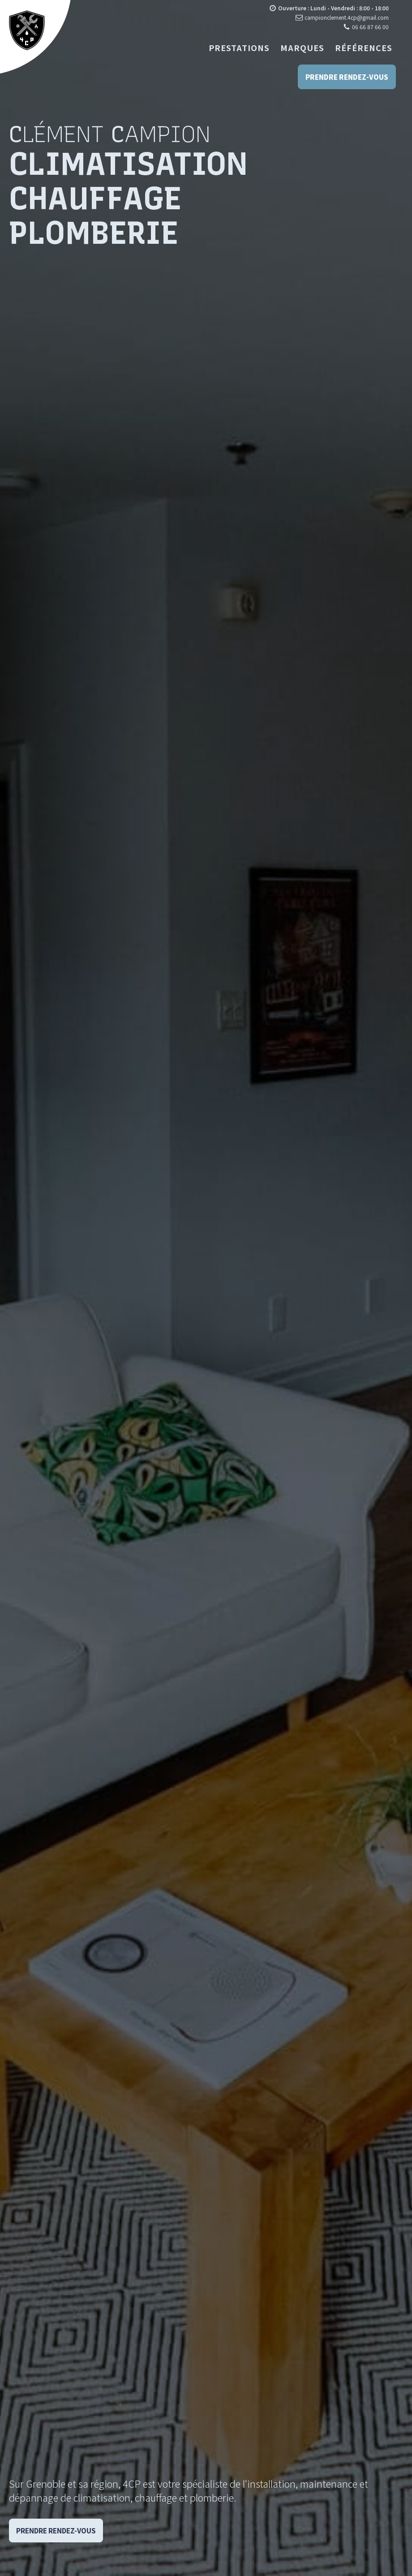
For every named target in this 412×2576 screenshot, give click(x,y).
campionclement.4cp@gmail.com (347, 17)
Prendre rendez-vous (346, 77)
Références (363, 47)
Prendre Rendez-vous (56, 2530)
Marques (302, 47)
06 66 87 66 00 (370, 26)
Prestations (239, 47)
